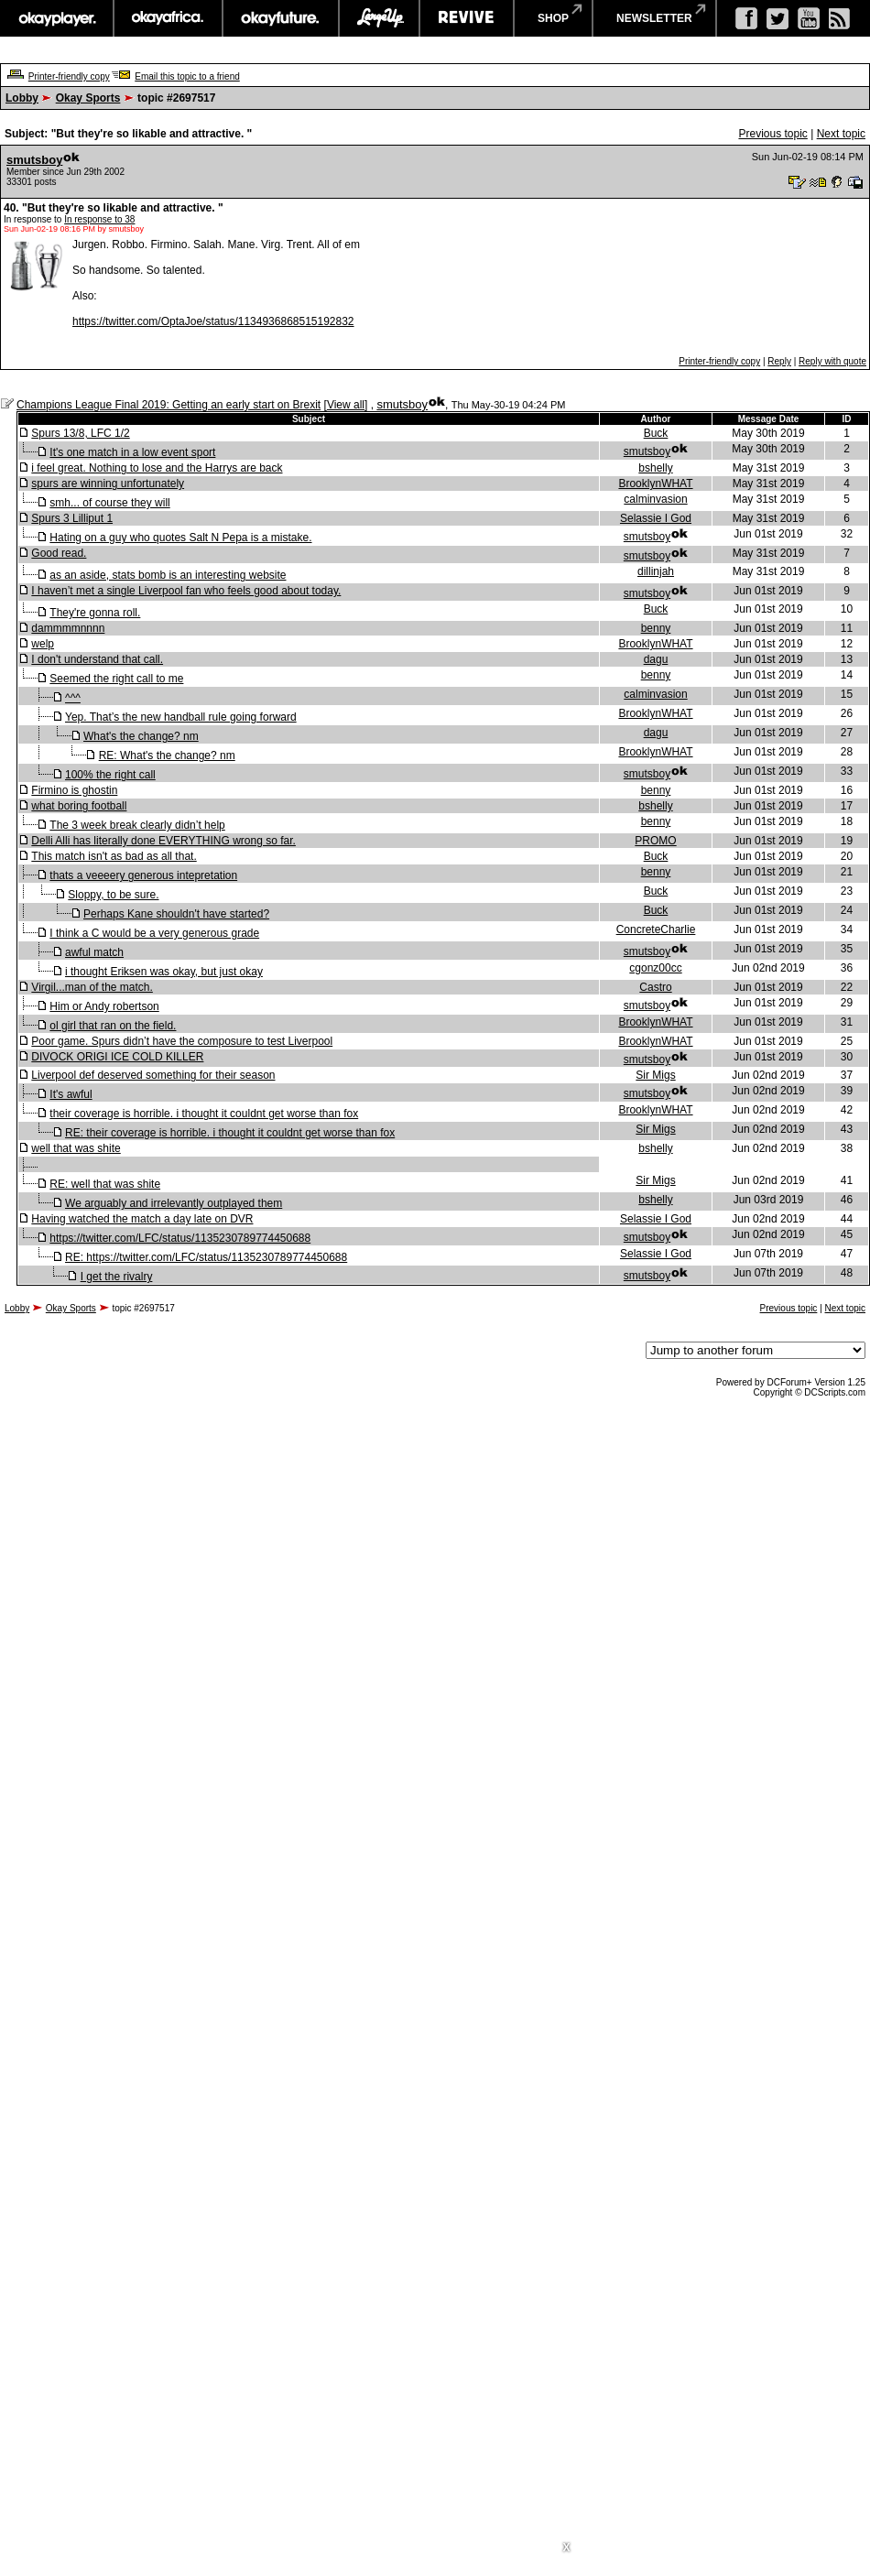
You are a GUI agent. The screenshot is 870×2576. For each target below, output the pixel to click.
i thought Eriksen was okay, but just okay (164, 971)
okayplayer (56, 18)
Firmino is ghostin (74, 790)
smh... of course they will (109, 502)
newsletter (654, 18)
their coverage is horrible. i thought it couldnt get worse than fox (203, 1113)
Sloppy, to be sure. (113, 894)
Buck (656, 433)
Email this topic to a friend (187, 76)
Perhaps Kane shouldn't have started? (176, 914)
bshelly (655, 468)
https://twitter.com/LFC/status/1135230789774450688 (179, 1238)
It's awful (70, 1094)
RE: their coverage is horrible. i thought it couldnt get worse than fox (230, 1132)
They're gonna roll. (94, 612)
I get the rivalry (117, 1276)
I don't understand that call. (97, 659)
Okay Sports (88, 98)
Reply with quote (832, 361)
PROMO (655, 840)
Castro (655, 987)
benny (656, 628)
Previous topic (772, 133)
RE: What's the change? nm (167, 755)
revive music (466, 18)
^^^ (73, 697)
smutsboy (34, 160)
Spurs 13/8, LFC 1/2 (80, 433)
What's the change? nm (141, 736)
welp (42, 643)
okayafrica (168, 18)
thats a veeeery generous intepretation (143, 875)
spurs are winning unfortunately (107, 483)
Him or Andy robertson (103, 1006)
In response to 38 (99, 219)
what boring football (78, 805)
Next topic (841, 133)
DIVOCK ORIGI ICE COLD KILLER (117, 1056)
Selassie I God (655, 518)
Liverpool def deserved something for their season (153, 1075)
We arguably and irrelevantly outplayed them (173, 1203)
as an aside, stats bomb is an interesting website (167, 575)
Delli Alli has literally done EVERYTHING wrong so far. (163, 840)
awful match (94, 952)
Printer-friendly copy (69, 76)
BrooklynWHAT (655, 483)
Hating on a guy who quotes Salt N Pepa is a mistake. (180, 537)
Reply (779, 361)
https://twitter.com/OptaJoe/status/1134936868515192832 (213, 321)
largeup (379, 18)
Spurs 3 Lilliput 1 (72, 518)
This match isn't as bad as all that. (113, 856)
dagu (656, 659)
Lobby (21, 98)
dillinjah (655, 571)
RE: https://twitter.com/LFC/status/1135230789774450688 (206, 1257)
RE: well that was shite (104, 1184)
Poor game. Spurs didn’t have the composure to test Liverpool (181, 1041)
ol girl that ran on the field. (112, 1025)
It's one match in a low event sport (132, 452)
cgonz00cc (655, 968)
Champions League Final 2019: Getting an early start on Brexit (168, 404)
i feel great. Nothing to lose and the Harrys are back (156, 468)
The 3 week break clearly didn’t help (136, 825)
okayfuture (280, 18)
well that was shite (75, 1148)
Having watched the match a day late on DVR (142, 1218)
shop (553, 18)
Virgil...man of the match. (92, 987)
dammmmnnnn (67, 628)
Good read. (58, 553)
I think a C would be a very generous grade (154, 933)
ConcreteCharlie (656, 929)
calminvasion (655, 499)
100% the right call (110, 774)
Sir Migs (655, 1075)
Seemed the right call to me (116, 678)
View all (345, 404)
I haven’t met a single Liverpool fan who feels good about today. (186, 590)
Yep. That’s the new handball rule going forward (181, 717)
